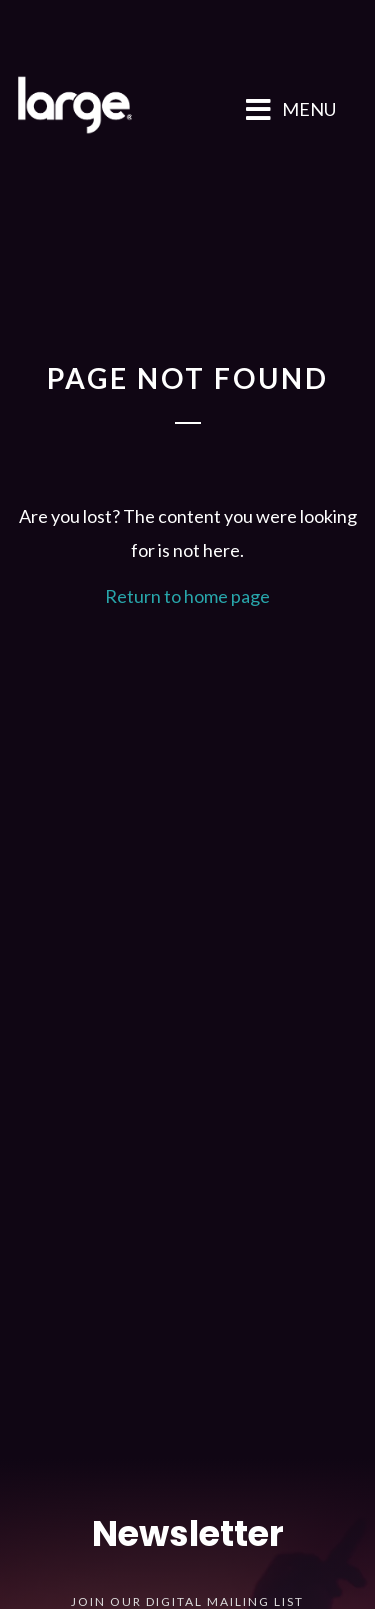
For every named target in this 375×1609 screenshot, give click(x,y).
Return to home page (187, 596)
